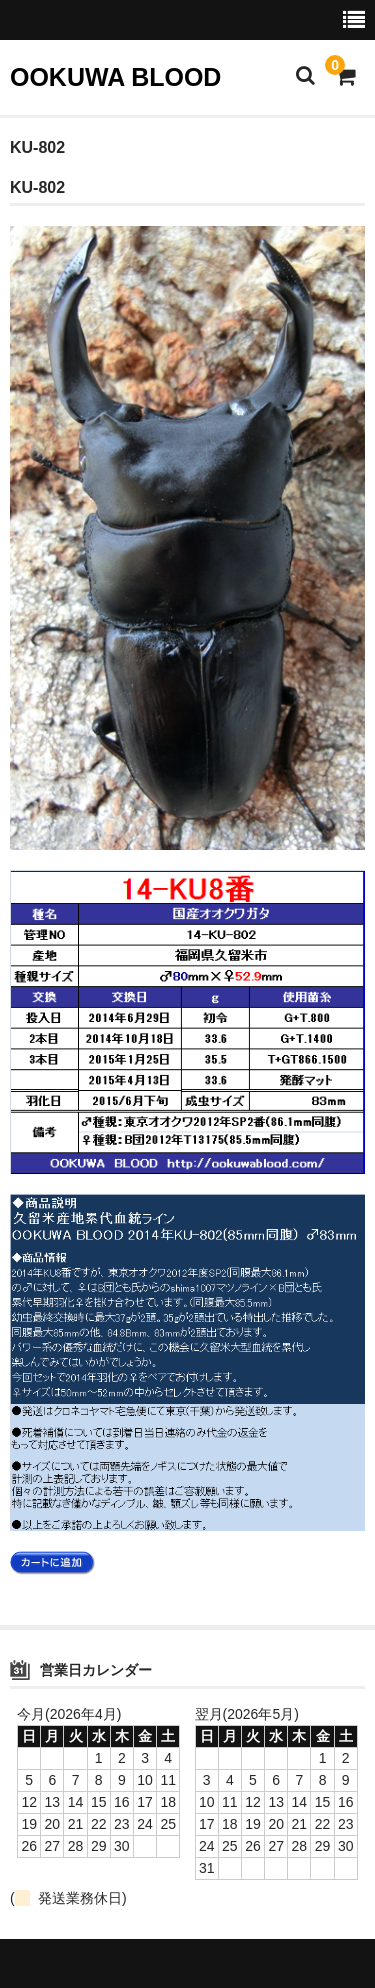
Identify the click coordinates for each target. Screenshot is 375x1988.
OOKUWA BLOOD (115, 77)
